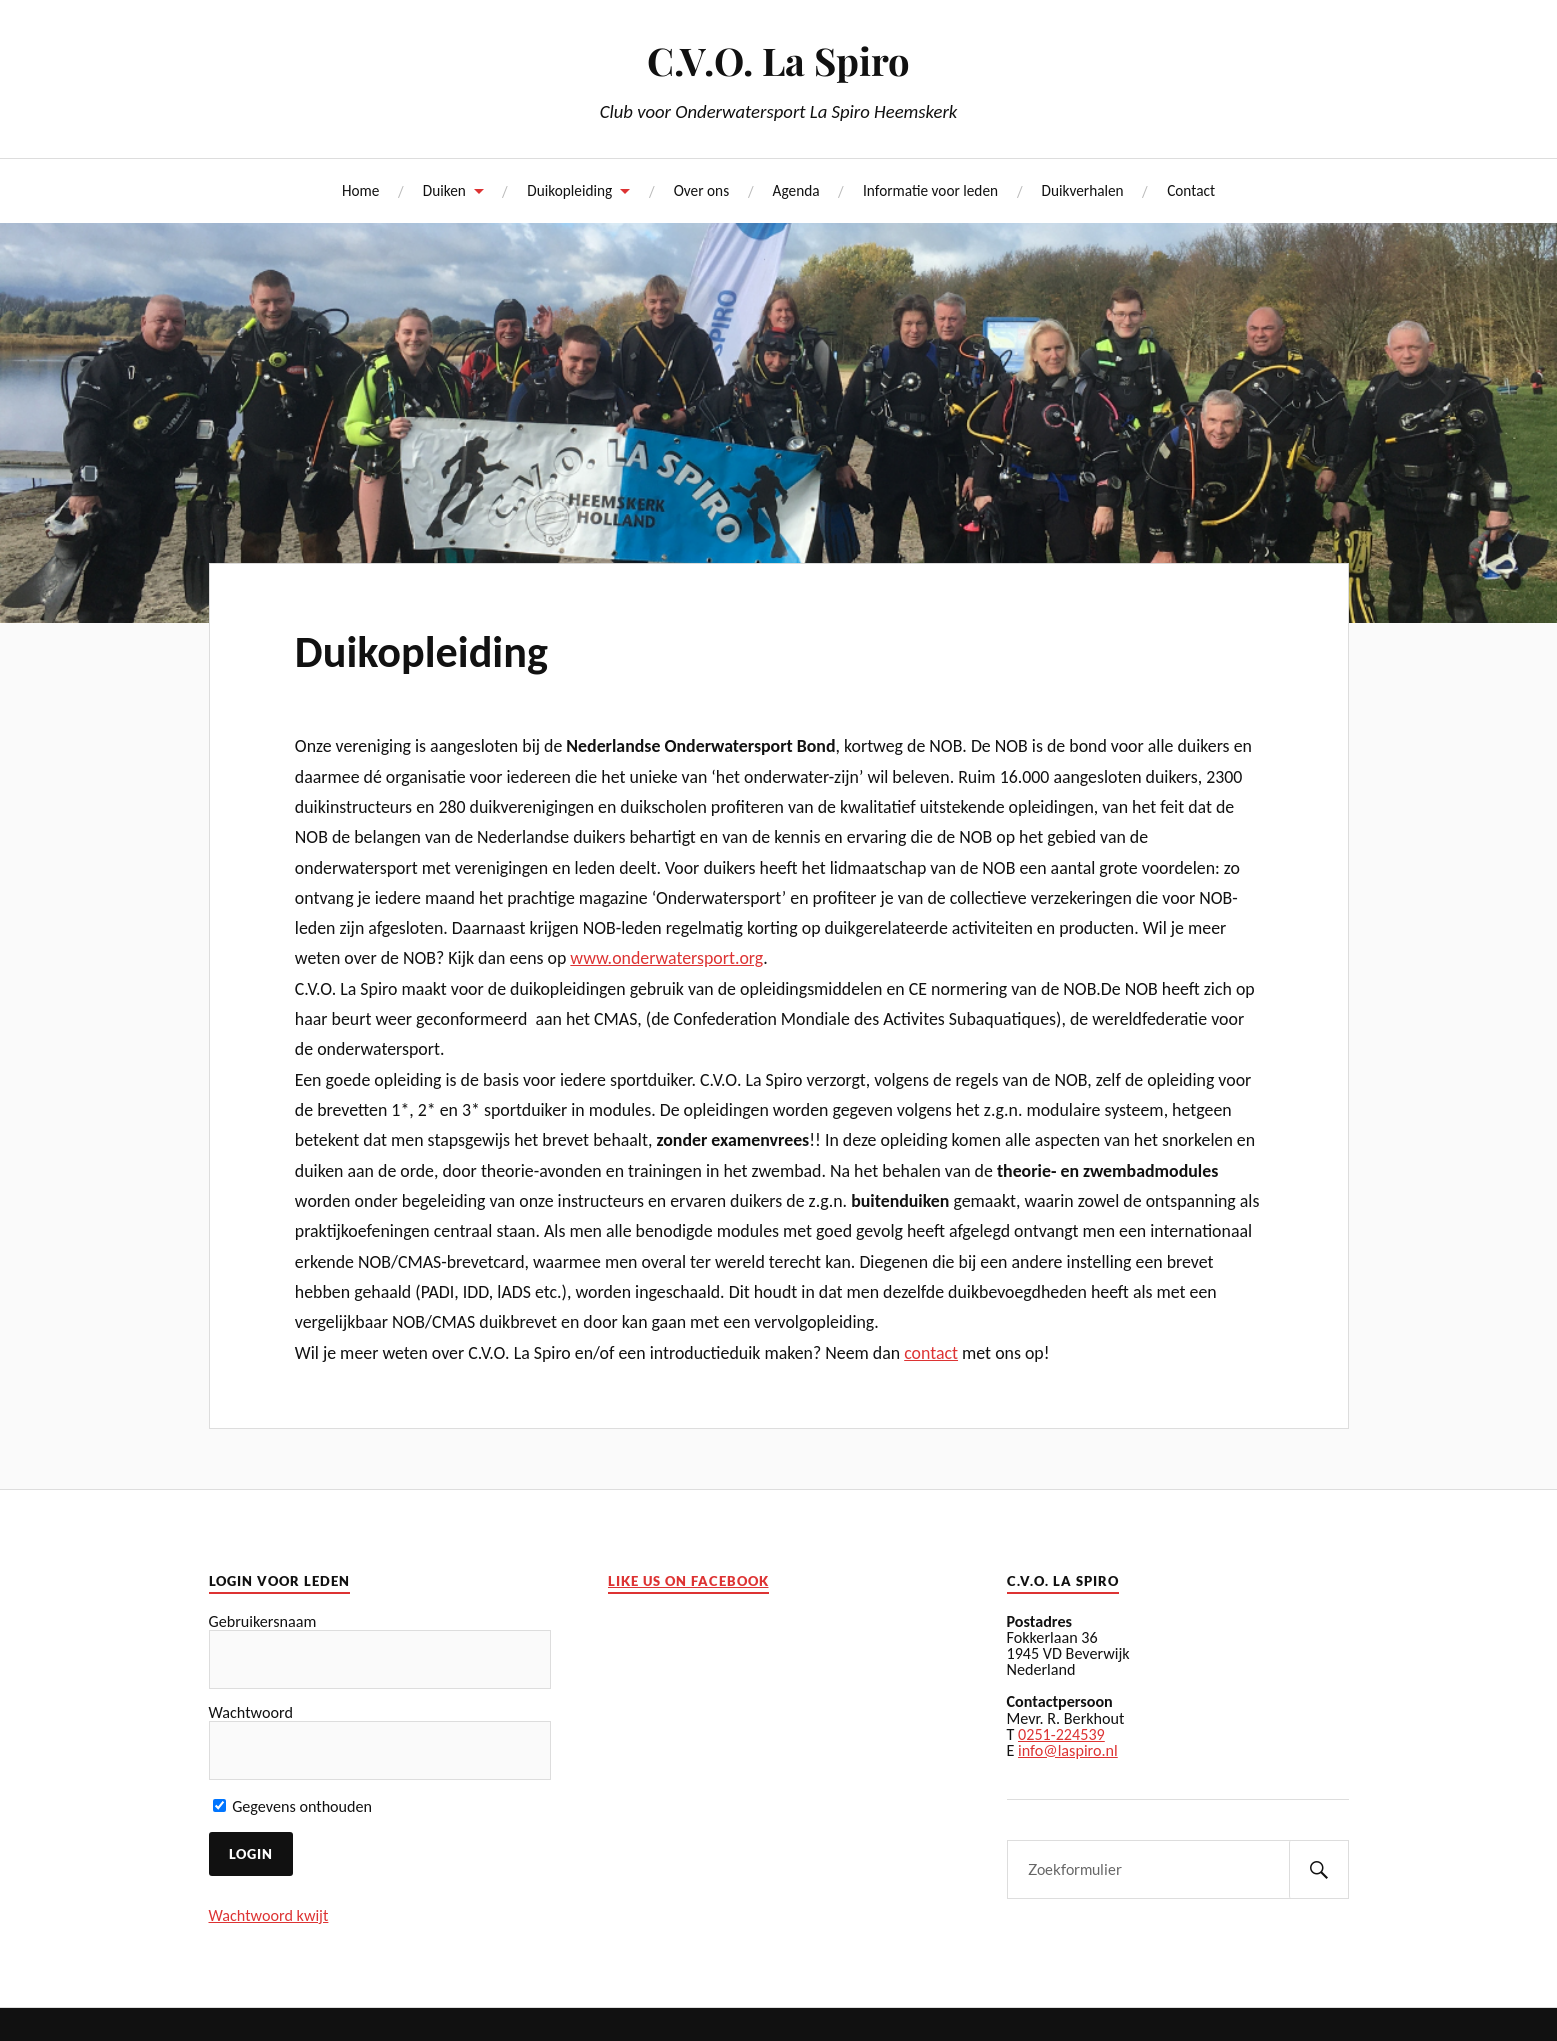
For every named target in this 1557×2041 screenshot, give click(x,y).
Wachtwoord (251, 1712)
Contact (1191, 190)
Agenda (796, 190)
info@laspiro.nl (1068, 1750)
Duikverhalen (1083, 190)
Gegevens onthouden (293, 1806)
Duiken (444, 190)
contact (931, 1353)
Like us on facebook (688, 1581)
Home (360, 190)
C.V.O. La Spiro (778, 60)
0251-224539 (1061, 1734)
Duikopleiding (569, 190)
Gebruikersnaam (263, 1621)
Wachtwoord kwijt (269, 1915)
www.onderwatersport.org (666, 958)
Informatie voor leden (930, 190)
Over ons (701, 190)
